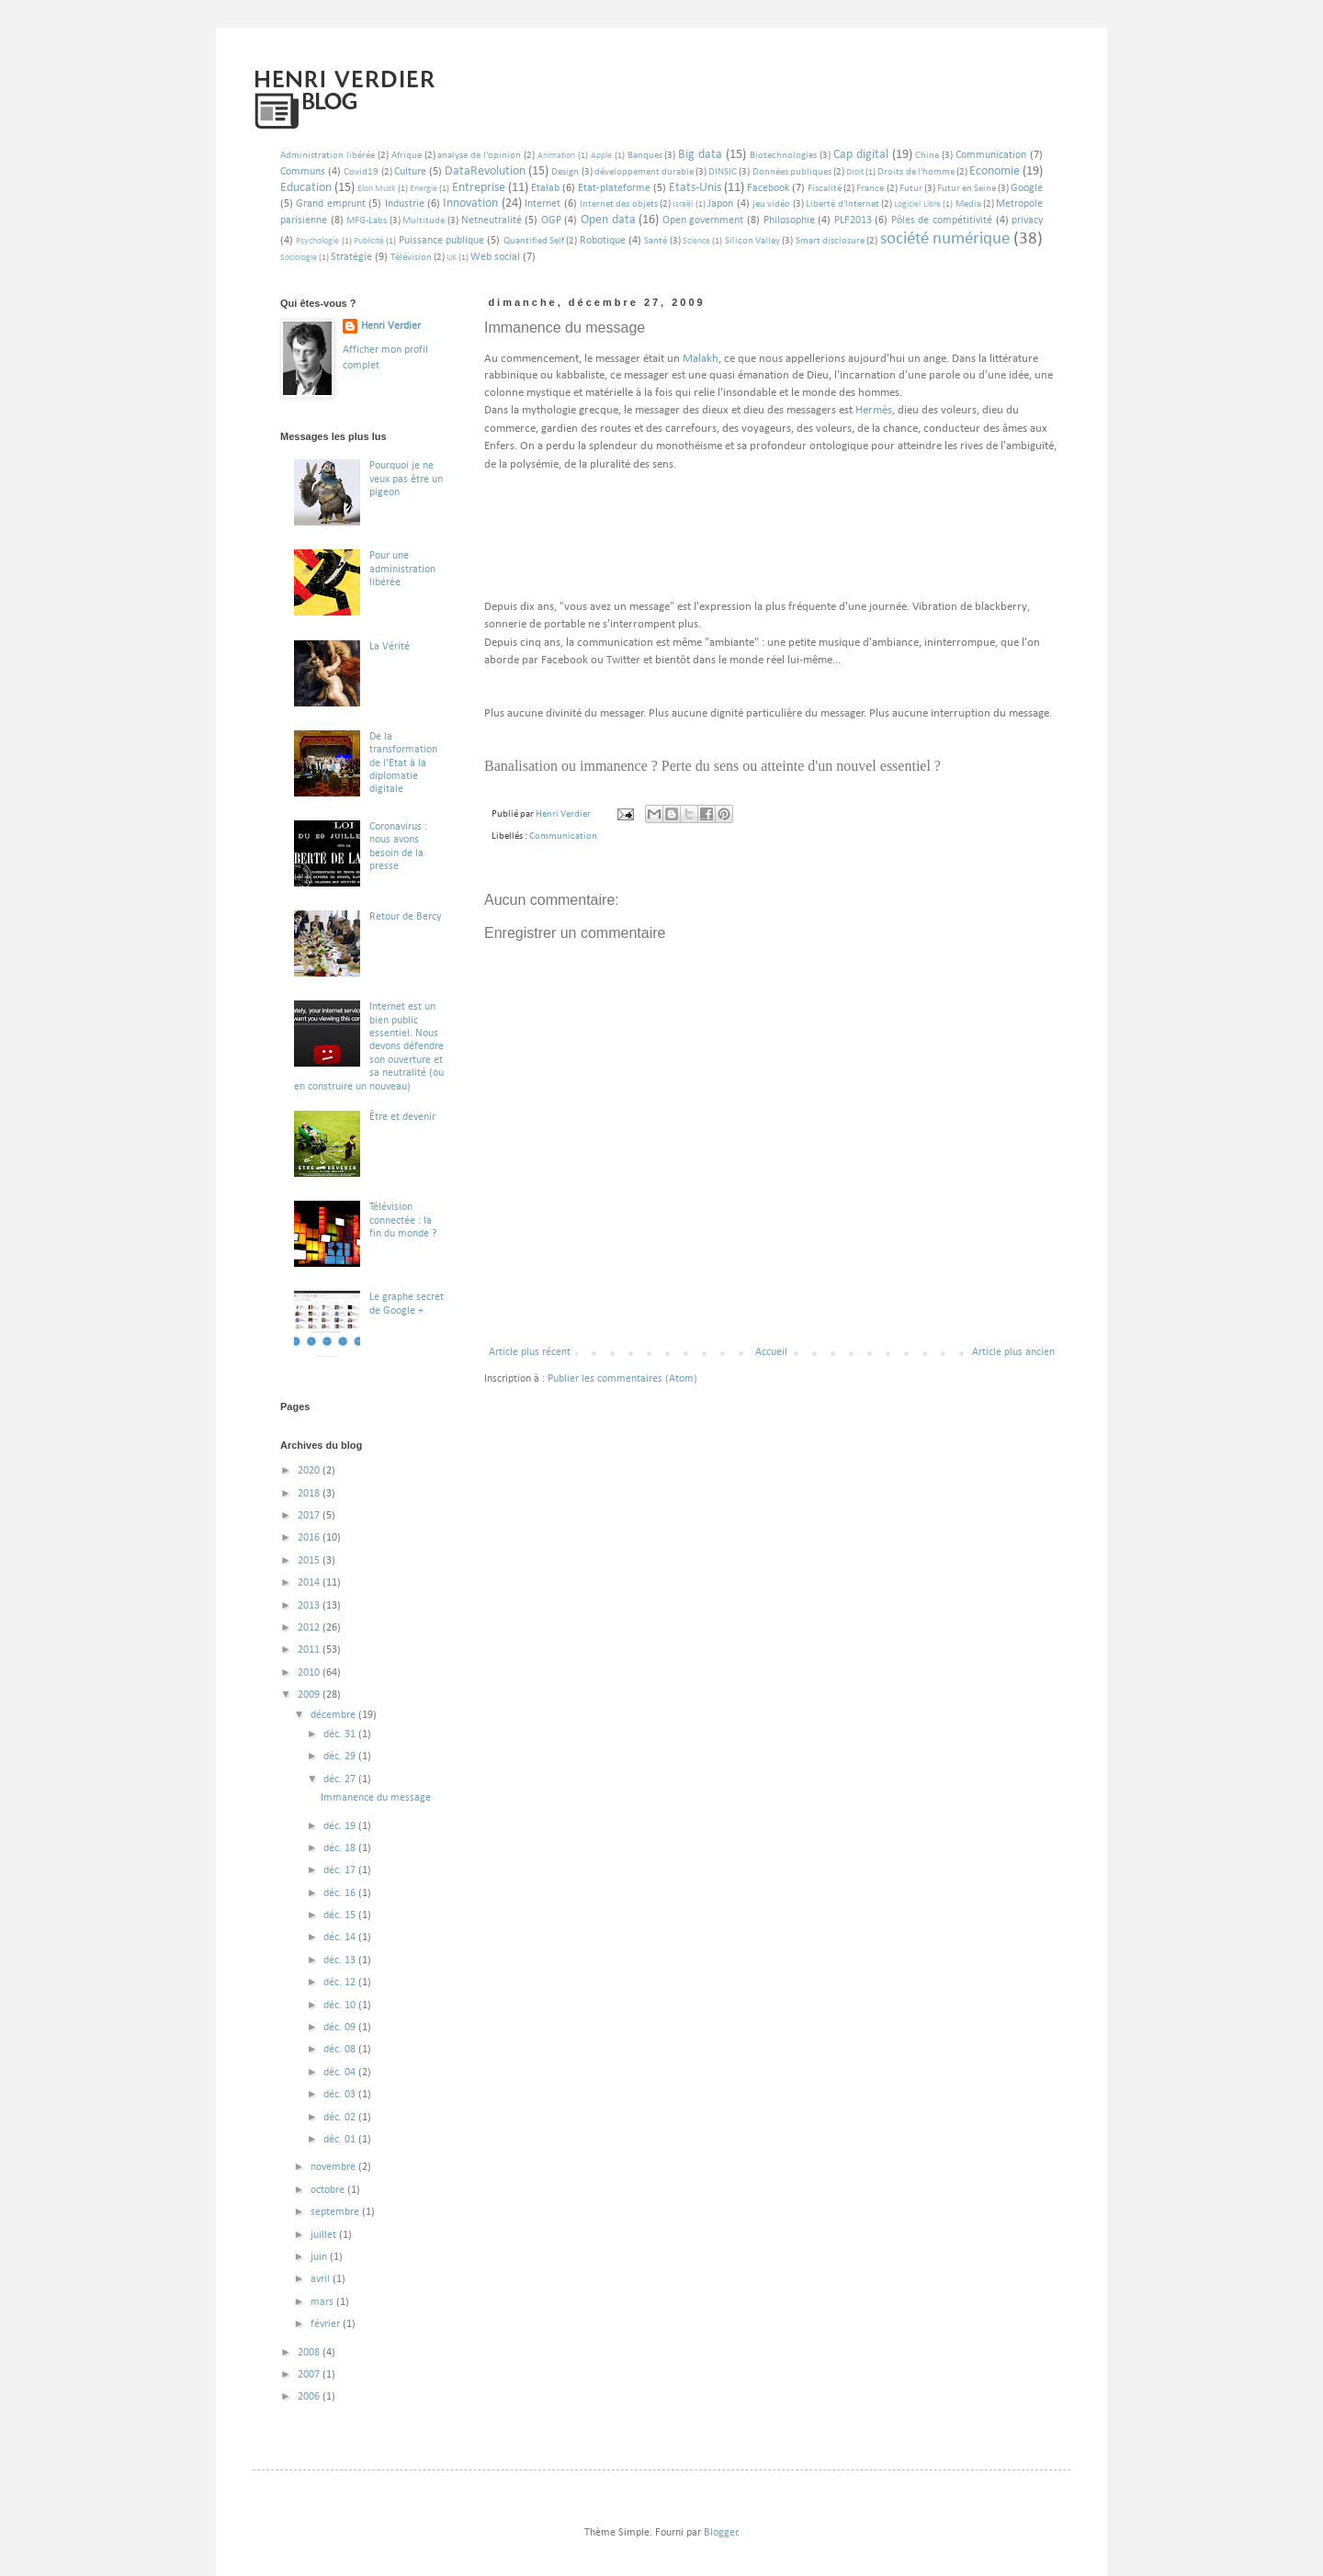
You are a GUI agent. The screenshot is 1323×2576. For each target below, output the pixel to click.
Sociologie (298, 258)
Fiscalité (825, 189)
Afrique (406, 156)
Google (1027, 188)
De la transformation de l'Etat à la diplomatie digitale (403, 763)
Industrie (404, 203)
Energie (423, 189)
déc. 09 (340, 2027)
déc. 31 (340, 1734)
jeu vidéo (771, 204)
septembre (336, 2212)
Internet (542, 203)
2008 (310, 2352)
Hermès (873, 410)
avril (322, 2279)
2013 (310, 1605)
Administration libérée (327, 156)
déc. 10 (340, 2005)
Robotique (603, 240)
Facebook (768, 188)
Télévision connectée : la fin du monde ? (403, 1220)
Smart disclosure (830, 241)
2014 (310, 1582)
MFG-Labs (366, 221)
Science (696, 241)
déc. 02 (340, 2117)
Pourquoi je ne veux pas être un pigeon (406, 479)
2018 (310, 1493)
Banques (645, 156)
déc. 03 (340, 2094)
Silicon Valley (752, 241)
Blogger (721, 2532)
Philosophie (789, 220)
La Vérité (389, 646)
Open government (703, 220)
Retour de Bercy (405, 916)
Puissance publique (441, 240)
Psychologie (317, 241)
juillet (325, 2235)
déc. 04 (340, 2072)
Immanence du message (376, 1797)
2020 (310, 1470)
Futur (910, 189)
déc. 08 (340, 2049)
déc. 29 (340, 1756)
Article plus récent (530, 1352)
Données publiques (791, 172)
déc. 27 (340, 1779)
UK (452, 258)
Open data (608, 220)
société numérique (945, 239)
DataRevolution (485, 171)
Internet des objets (619, 204)
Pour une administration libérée (402, 569)
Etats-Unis (695, 188)
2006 (310, 2396)
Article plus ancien (1013, 1352)
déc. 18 (340, 1848)
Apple (601, 156)
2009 (310, 1694)
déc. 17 (340, 1870)
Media (968, 204)
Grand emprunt (330, 203)
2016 (310, 1537)
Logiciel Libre (917, 204)
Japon (720, 203)
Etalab (545, 188)
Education (306, 188)
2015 (310, 1560)
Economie (994, 171)
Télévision (411, 258)
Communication (991, 155)
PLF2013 (853, 220)
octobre (329, 2190)
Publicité (369, 241)
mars (323, 2302)
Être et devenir (402, 1117)
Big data (700, 155)
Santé (655, 241)
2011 (310, 1649)
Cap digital (860, 155)
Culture (410, 171)
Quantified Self (533, 241)
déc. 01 (340, 2139)
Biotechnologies (783, 156)
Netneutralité (491, 220)
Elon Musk (376, 189)
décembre (334, 1715)
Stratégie (351, 257)
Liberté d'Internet (842, 204)
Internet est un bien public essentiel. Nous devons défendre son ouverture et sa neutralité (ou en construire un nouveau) (369, 1046)
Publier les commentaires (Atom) (622, 1378)
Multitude (423, 221)
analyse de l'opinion (479, 156)
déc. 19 (340, 1826)
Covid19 (361, 172)
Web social (495, 257)
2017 (310, 1515)
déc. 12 (340, 1982)
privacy (1027, 220)
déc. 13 (340, 1960)
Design (565, 172)
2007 (310, 2374)
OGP (551, 220)
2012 (310, 1627)
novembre (334, 2167)
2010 (310, 1672)
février (327, 2324)
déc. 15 (340, 1915)
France (870, 189)
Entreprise (478, 188)
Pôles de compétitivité (941, 220)
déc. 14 (340, 1937)
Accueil (771, 1352)
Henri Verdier (391, 326)
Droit (855, 172)
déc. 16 (340, 1893)
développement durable (644, 172)
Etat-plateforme (614, 188)
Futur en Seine (966, 189)
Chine (927, 156)
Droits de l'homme (915, 172)
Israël (683, 204)
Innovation (470, 203)
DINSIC (722, 172)
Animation (556, 156)
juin (320, 2257)
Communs (302, 171)
